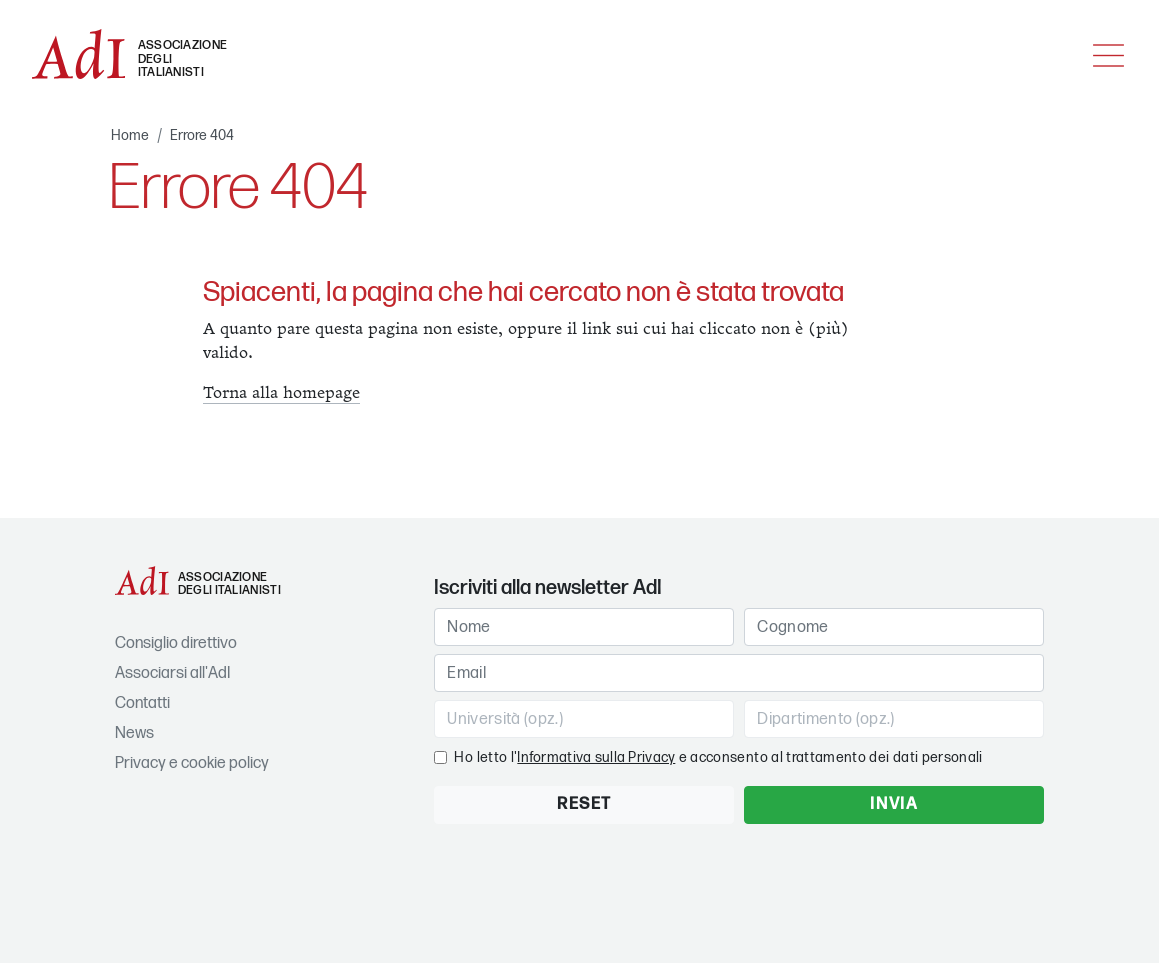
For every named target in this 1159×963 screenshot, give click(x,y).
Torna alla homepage (281, 393)
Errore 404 (202, 135)
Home (130, 135)
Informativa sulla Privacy (596, 757)
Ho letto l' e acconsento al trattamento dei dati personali (718, 757)
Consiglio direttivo (176, 643)
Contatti (142, 703)
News (134, 733)
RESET (584, 804)
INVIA (894, 804)
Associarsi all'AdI (172, 673)
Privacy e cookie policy (192, 763)
